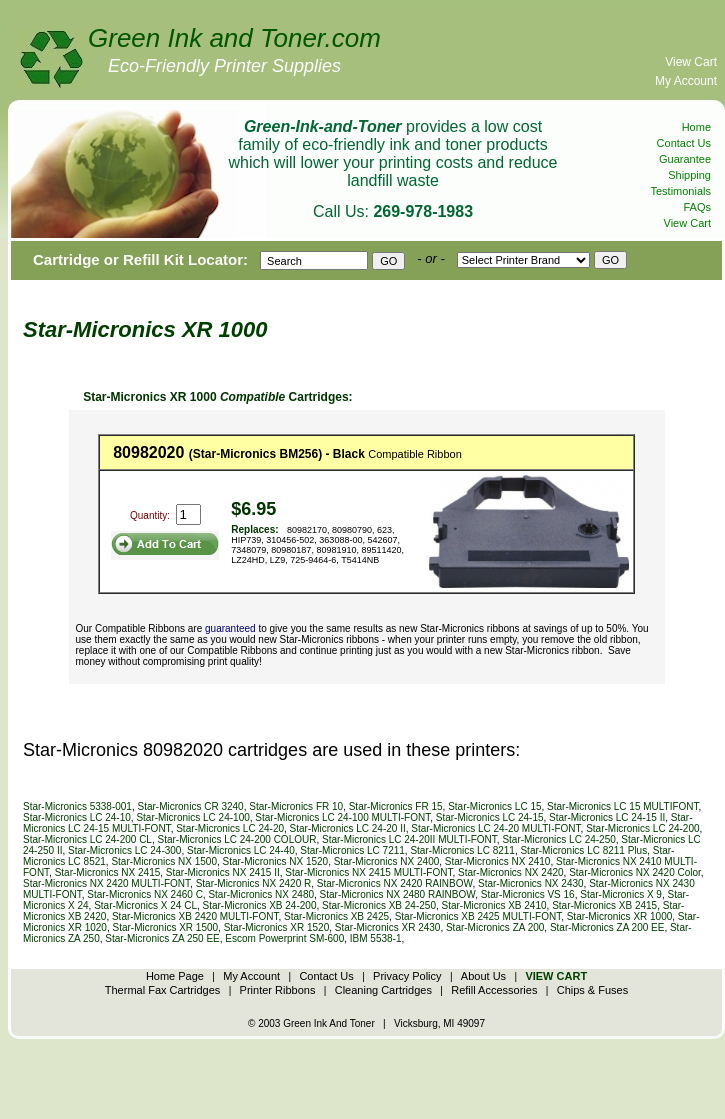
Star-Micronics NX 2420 (511, 872)
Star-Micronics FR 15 (396, 806)
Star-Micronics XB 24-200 (260, 905)
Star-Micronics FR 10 (296, 806)
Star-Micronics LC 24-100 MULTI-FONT (342, 817)
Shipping (689, 175)
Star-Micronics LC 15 (494, 806)
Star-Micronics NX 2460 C (145, 894)
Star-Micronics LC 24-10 (77, 817)
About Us (483, 976)
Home (696, 127)
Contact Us (684, 143)
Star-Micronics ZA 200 (495, 927)
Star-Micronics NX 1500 (164, 861)
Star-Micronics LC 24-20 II (348, 828)
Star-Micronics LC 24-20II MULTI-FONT (409, 839)
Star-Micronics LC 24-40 (241, 850)
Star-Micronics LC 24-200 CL (87, 839)
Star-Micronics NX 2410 (498, 861)
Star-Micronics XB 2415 (604, 905)
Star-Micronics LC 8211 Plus (583, 850)
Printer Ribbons (278, 990)
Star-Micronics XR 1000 (620, 916)
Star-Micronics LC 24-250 (558, 839)
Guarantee (685, 159)
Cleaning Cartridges (383, 990)
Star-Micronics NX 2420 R (254, 883)
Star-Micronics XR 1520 (277, 927)
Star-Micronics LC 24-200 (642, 828)
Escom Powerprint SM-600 (284, 938)
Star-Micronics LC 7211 (352, 850)
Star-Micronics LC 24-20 (230, 828)
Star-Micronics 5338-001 (77, 806)
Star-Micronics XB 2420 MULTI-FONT (195, 916)
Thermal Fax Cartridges (163, 990)
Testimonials (680, 191)
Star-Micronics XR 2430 (388, 927)
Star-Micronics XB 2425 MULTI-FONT (478, 916)
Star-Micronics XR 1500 (165, 927)
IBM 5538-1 (376, 938)
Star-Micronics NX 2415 (108, 872)
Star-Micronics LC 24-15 (490, 817)
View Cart (691, 62)
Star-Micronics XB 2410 (494, 905)
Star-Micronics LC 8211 (462, 850)
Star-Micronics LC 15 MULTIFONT (623, 806)
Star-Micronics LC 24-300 (124, 850)
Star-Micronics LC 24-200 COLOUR (237, 839)
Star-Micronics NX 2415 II (223, 872)
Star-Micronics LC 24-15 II (607, 817)
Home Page (175, 976)
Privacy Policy (407, 976)
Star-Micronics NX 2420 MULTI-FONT (106, 883)
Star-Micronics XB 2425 (336, 916)
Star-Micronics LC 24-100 (192, 817)
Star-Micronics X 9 (621, 894)
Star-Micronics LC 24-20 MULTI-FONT (495, 828)
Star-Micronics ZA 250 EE (162, 938)
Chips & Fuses (593, 990)
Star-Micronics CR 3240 (191, 806)
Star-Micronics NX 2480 (261, 894)
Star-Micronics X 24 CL (145, 905)
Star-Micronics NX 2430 (531, 883)
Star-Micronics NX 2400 (387, 861)
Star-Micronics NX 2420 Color (635, 872)
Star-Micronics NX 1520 (276, 861)
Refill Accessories (494, 990)
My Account (686, 81)
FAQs (697, 207)
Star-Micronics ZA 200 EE (607, 927)
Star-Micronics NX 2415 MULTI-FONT (368, 872)
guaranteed (230, 628)
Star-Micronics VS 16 (528, 894)
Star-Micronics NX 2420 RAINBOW (395, 883)
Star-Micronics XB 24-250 (379, 905)
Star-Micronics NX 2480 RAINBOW (398, 894)
